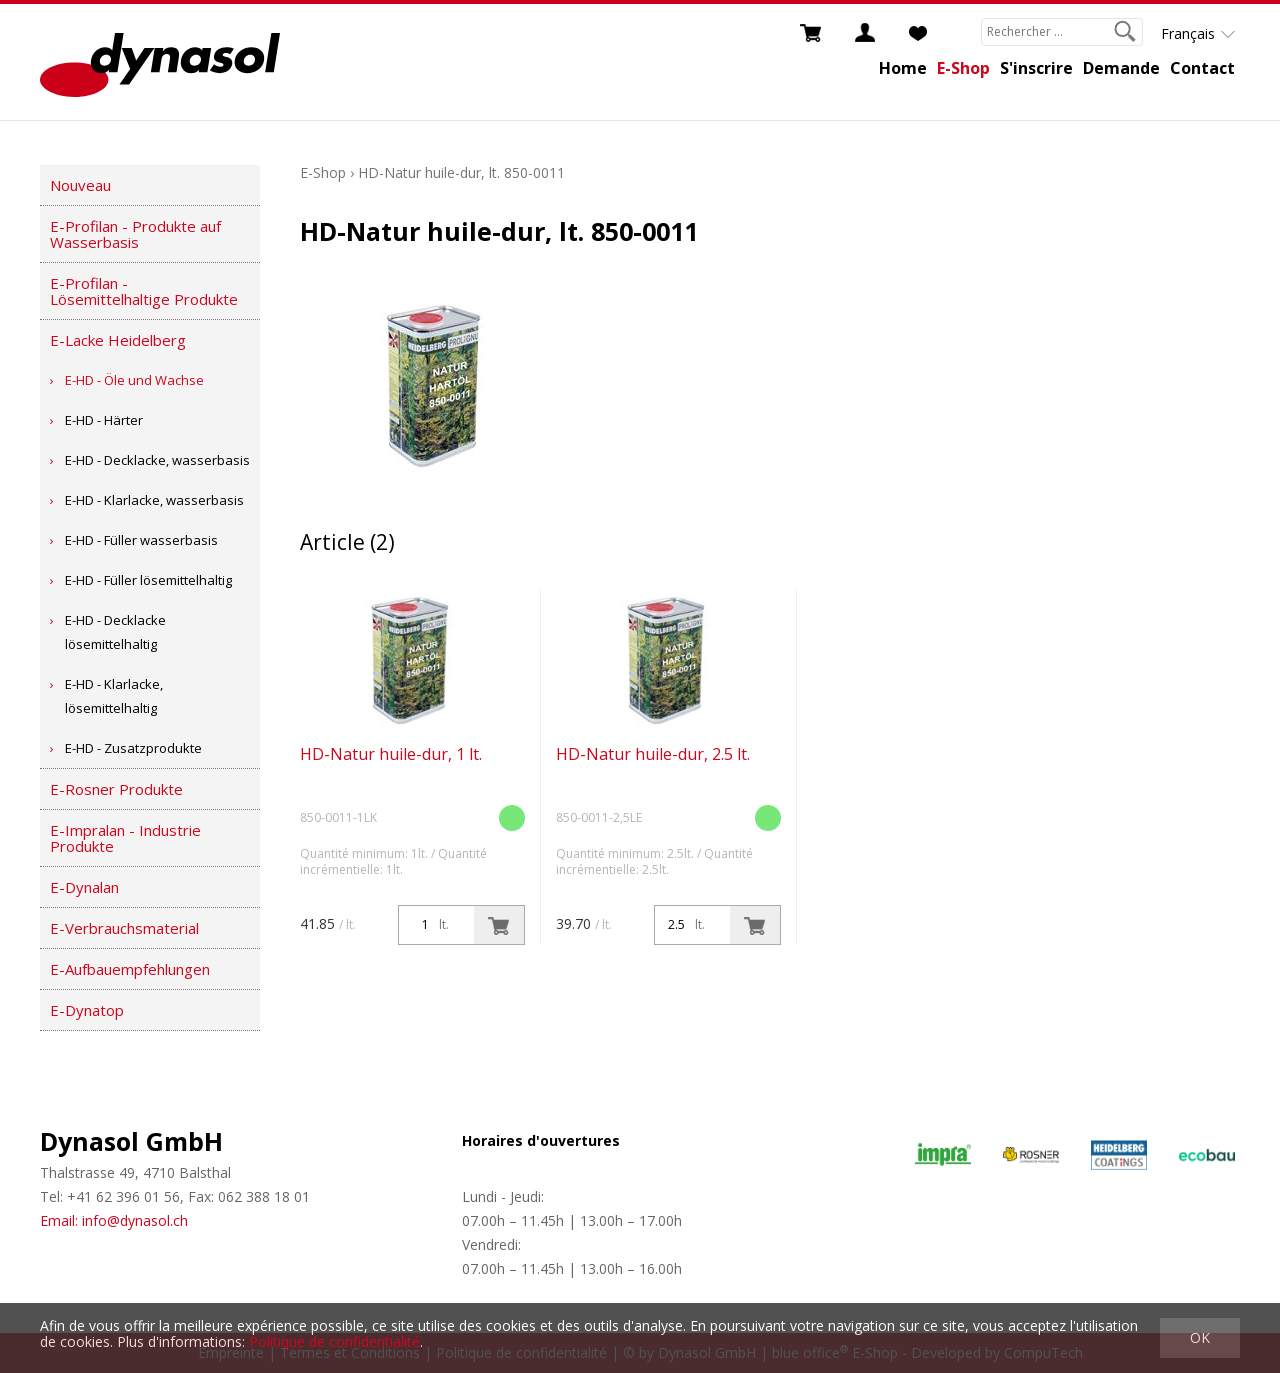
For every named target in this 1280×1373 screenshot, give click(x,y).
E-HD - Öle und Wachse (134, 380)
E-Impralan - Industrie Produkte (125, 838)
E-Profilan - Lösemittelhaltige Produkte (144, 291)
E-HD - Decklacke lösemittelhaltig (115, 632)
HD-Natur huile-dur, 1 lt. (391, 754)
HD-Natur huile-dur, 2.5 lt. (653, 754)
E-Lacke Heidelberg (118, 340)
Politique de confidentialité (334, 1341)
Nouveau (80, 185)
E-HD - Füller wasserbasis (141, 540)
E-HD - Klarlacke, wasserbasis (154, 500)
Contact (1202, 68)
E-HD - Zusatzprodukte (133, 748)
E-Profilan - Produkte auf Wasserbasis (135, 234)
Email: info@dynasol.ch (114, 1220)
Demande (1121, 68)
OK (1200, 1337)
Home (903, 68)
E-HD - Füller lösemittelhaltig (148, 580)
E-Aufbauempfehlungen (130, 969)
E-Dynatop (87, 1010)
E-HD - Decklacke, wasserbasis (157, 460)
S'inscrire (1036, 68)
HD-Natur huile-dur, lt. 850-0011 (461, 172)
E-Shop (963, 68)
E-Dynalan (84, 887)
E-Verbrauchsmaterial (124, 928)
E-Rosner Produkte (116, 789)
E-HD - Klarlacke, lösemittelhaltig (114, 696)
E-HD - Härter (104, 420)
